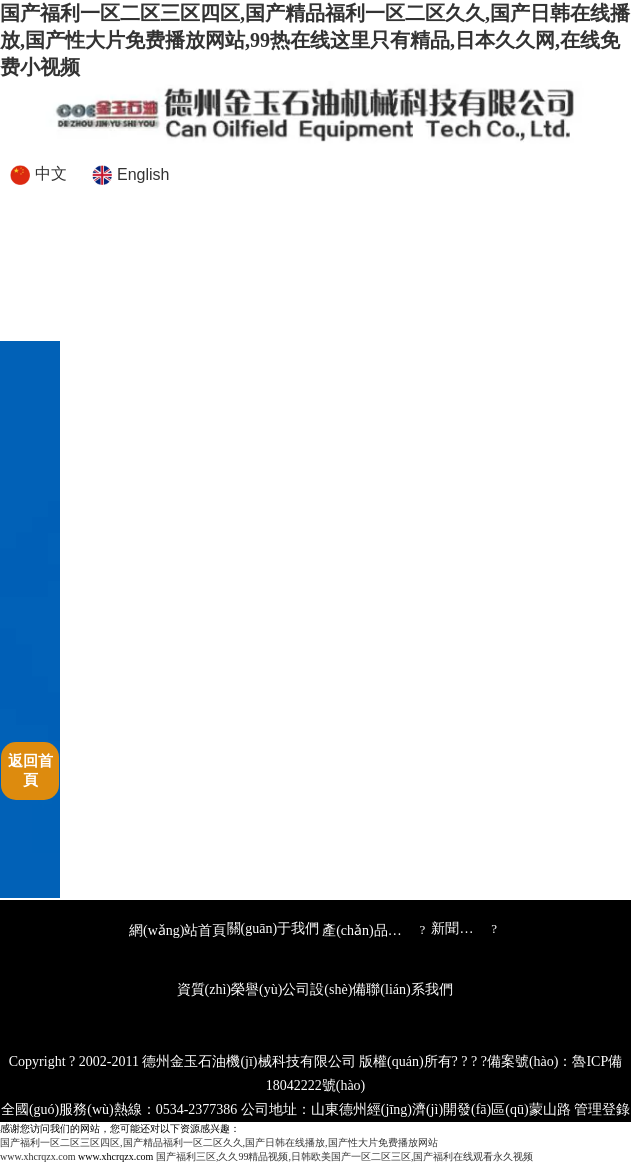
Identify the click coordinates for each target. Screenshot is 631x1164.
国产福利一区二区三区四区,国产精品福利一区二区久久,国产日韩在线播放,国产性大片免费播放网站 (219, 1142)
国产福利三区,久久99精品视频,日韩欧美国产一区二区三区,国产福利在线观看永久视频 (345, 1156)
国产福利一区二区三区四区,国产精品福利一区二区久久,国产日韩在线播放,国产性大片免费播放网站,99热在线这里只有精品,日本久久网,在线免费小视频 (315, 40)
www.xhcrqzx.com (37, 1156)
